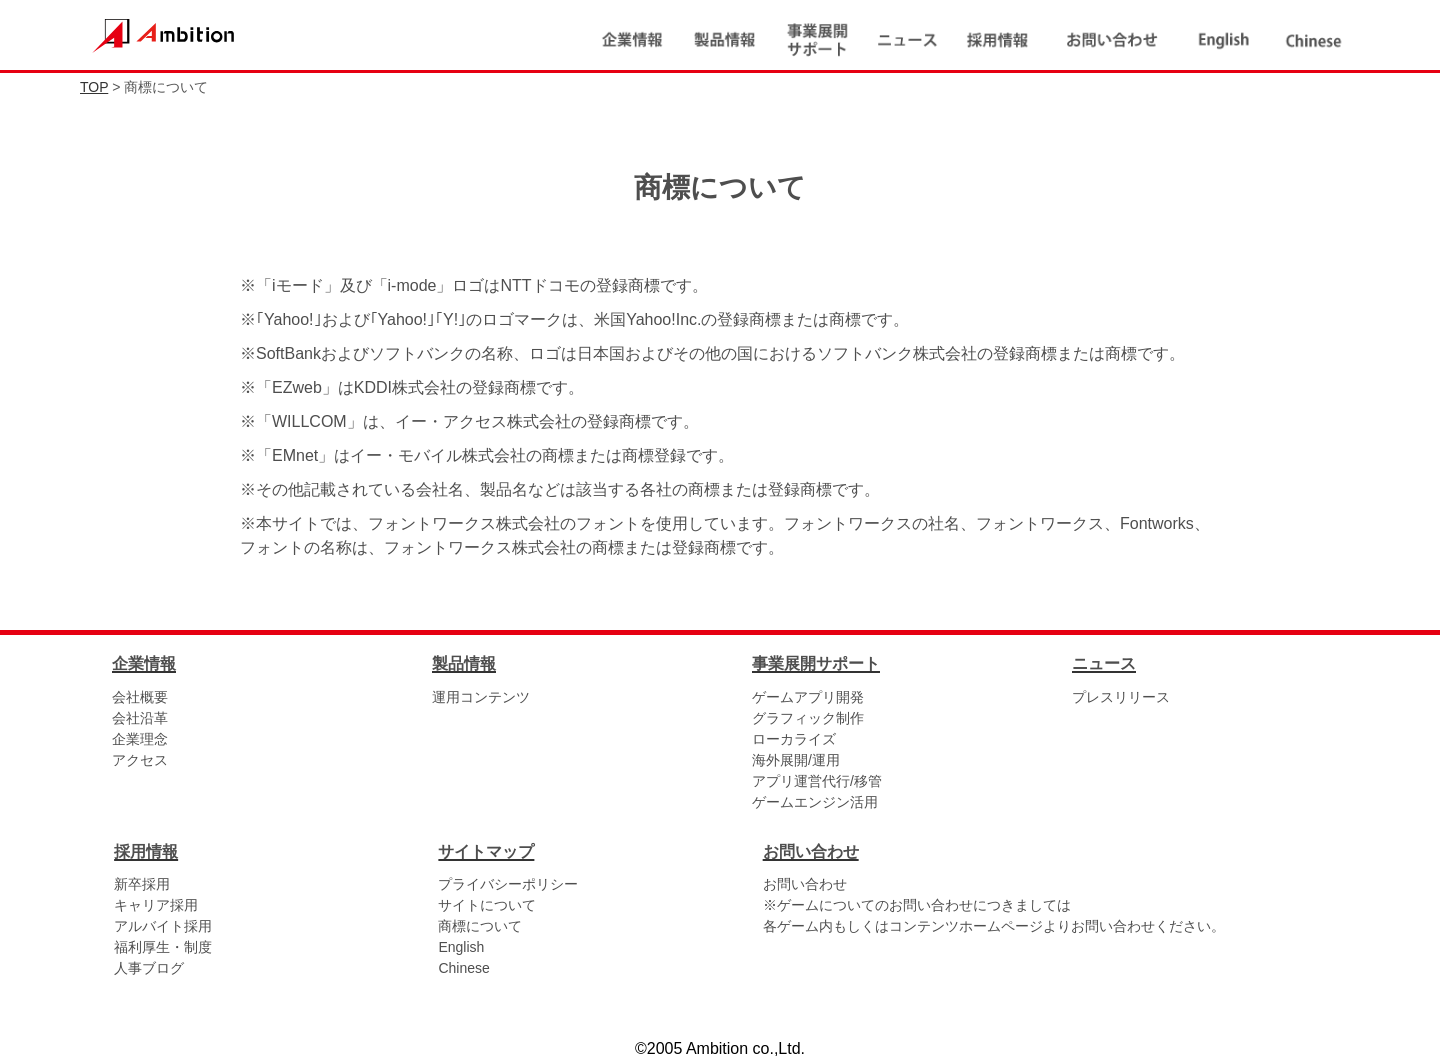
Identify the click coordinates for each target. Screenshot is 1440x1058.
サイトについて (487, 905)
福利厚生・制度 (163, 947)
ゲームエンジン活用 (815, 802)
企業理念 (140, 739)
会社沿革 (140, 718)
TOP (94, 87)
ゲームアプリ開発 (808, 697)
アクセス (140, 760)
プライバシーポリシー (508, 884)
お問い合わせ (805, 884)
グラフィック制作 (808, 718)
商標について (480, 926)
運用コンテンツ (481, 697)
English (461, 947)
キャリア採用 (156, 905)
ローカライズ (794, 739)
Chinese (463, 968)
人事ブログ (149, 968)
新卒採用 (142, 884)
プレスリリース (1121, 697)
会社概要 (140, 697)
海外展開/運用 (796, 760)
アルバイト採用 (163, 926)
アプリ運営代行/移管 (817, 781)
